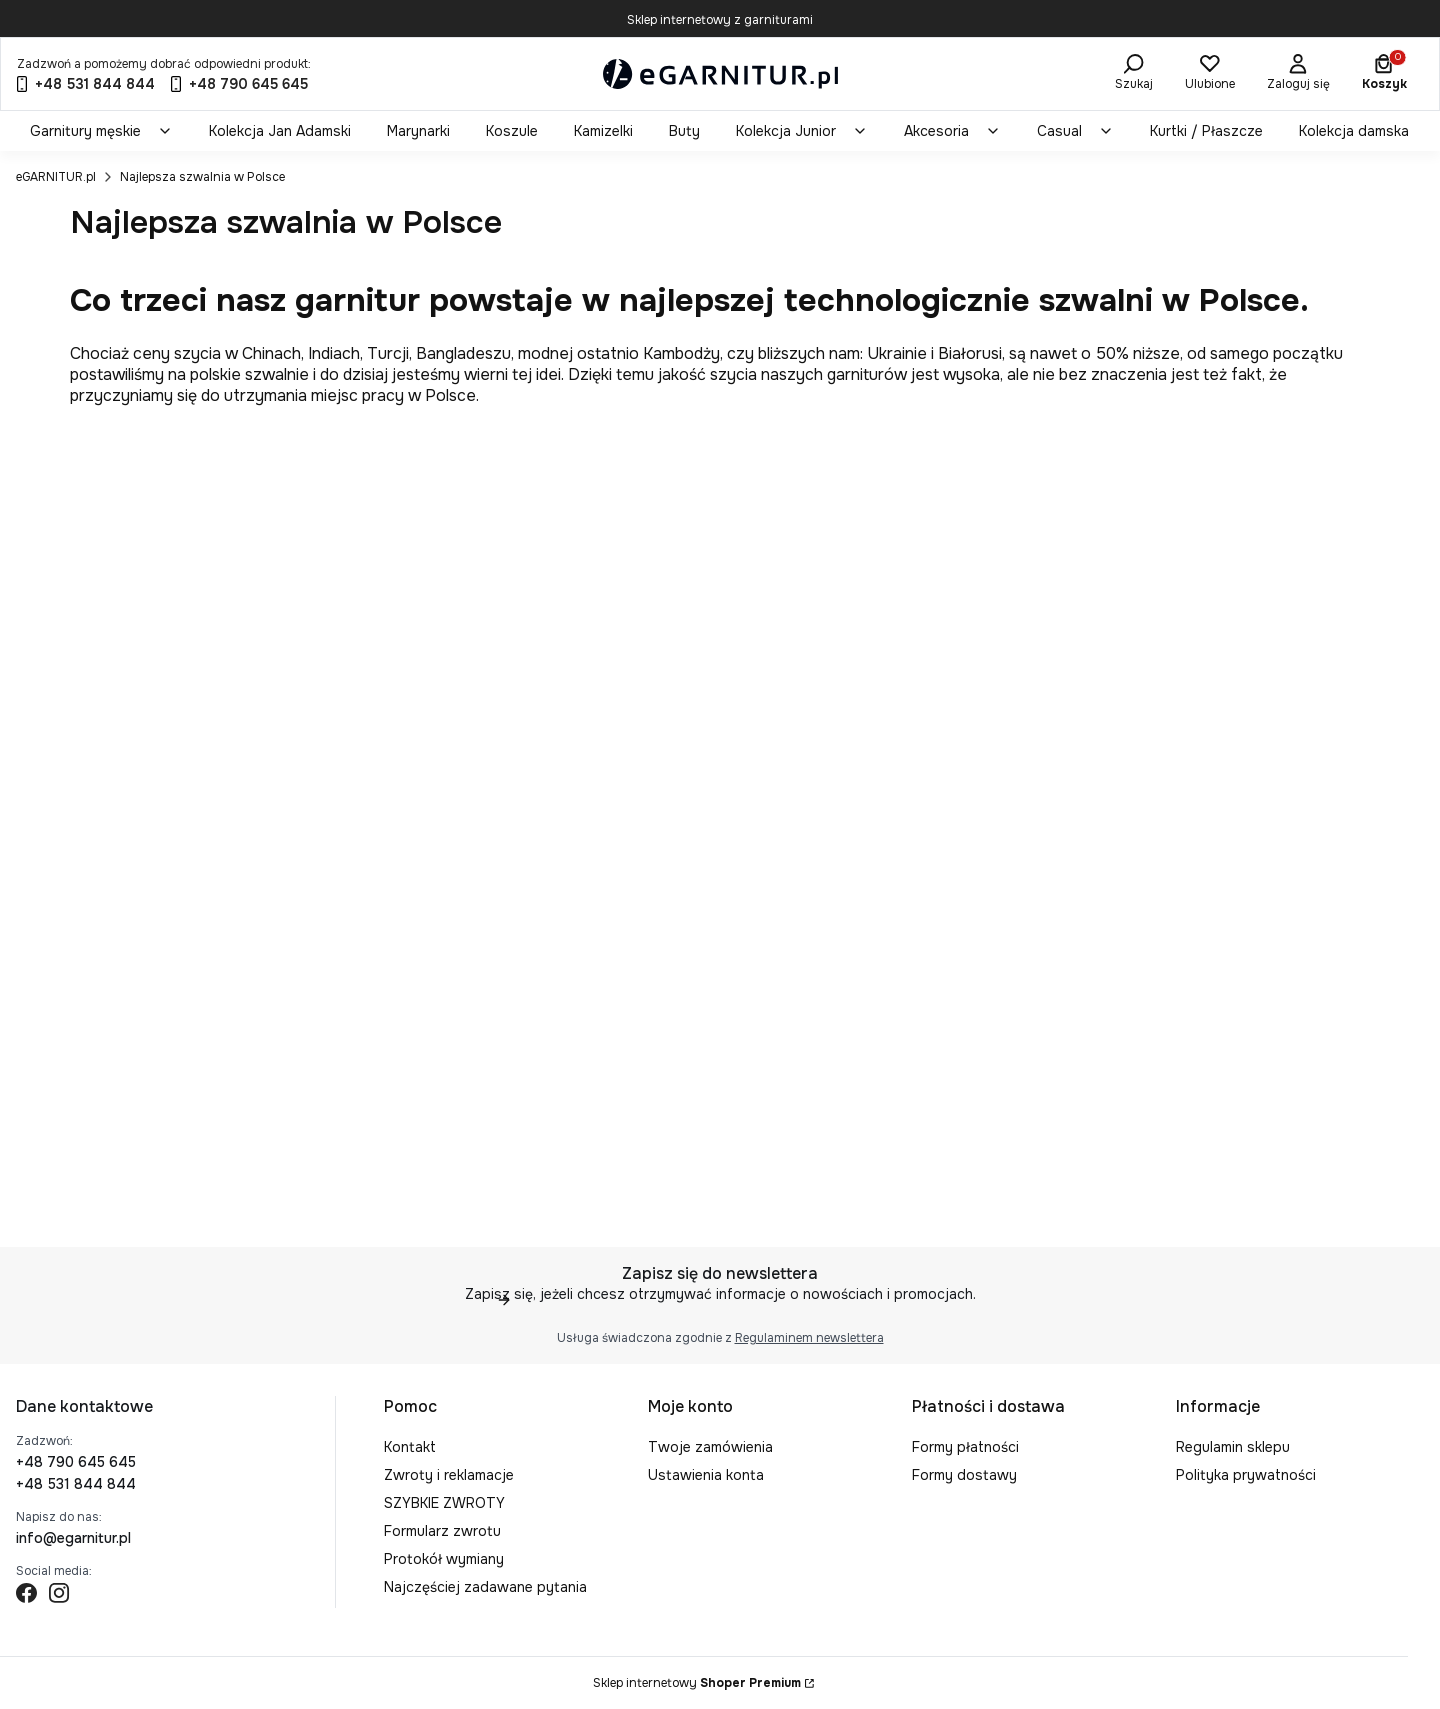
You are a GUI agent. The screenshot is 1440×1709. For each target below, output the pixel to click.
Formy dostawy (964, 1475)
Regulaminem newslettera (809, 1338)
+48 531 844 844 (76, 1484)
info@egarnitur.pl (73, 1538)
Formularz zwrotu (442, 1531)
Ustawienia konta (706, 1475)
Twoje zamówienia (710, 1447)
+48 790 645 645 (76, 1462)
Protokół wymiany (444, 1559)
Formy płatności (965, 1447)
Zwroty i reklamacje (449, 1475)
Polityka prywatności (1246, 1475)
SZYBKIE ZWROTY (444, 1503)
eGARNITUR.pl (56, 177)
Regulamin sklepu (1233, 1447)
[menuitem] (101, 131)
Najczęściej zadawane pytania (485, 1587)
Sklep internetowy (697, 1683)
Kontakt (410, 1447)
